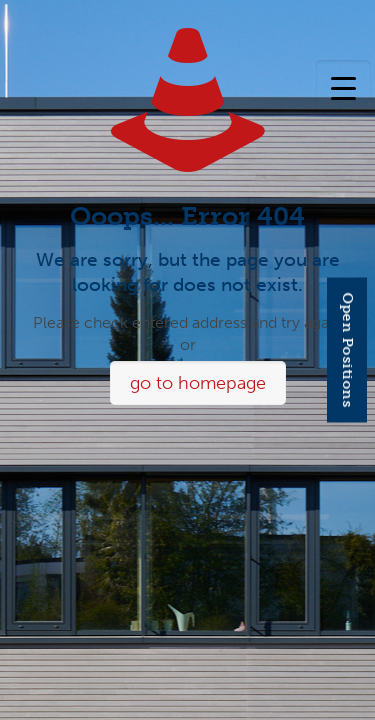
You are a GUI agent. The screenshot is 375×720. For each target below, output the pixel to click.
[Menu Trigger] (343, 87)
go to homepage (198, 383)
